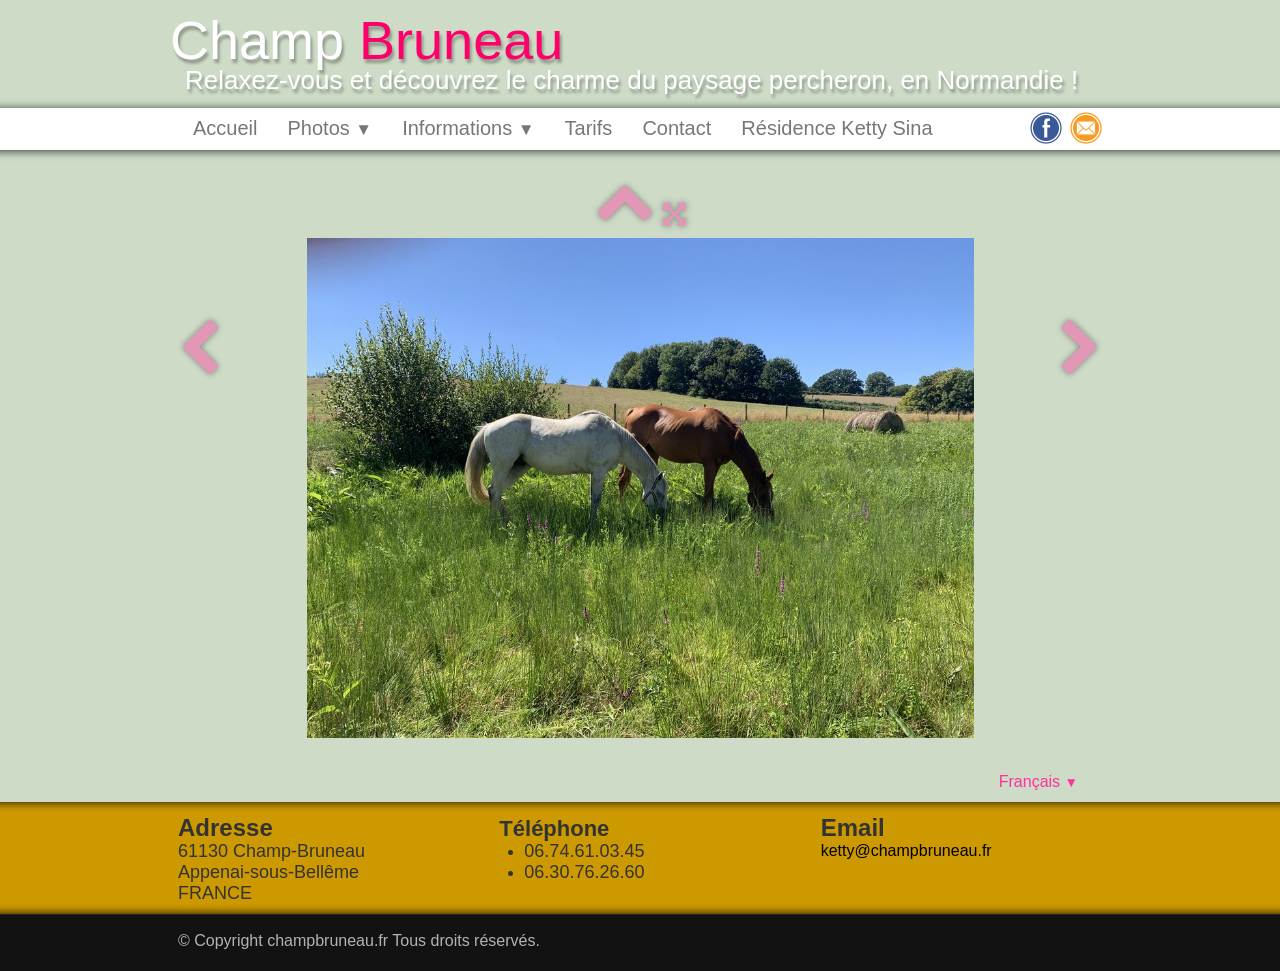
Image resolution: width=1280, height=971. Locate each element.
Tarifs (589, 128)
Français (1038, 781)
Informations (468, 128)
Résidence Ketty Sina (836, 128)
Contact (676, 128)
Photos (329, 128)
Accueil (225, 128)
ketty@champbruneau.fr (906, 850)
